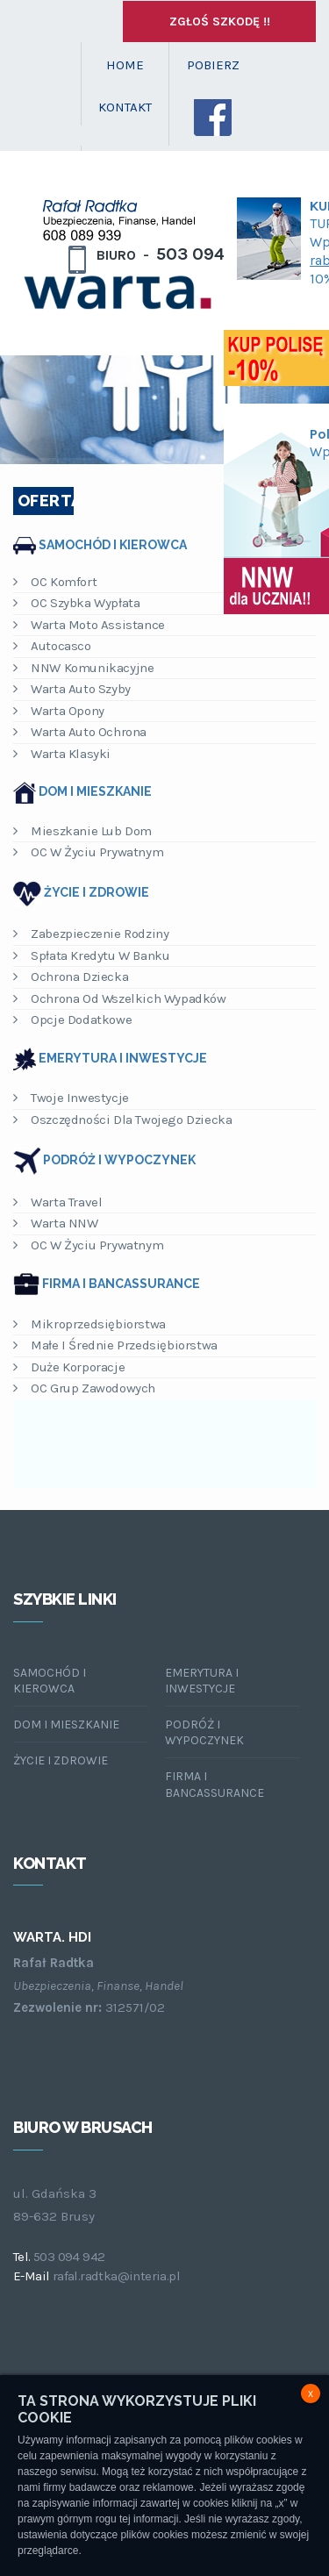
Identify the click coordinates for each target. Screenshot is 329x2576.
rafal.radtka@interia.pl (116, 2276)
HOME (125, 65)
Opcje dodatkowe (72, 1019)
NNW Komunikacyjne (83, 668)
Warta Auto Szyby (72, 689)
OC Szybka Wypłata (76, 603)
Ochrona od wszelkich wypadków (119, 998)
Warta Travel (57, 1202)
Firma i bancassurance (121, 1284)
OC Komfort (55, 582)
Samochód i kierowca (113, 544)
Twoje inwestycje (71, 1098)
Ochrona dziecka (70, 976)
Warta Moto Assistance (89, 625)
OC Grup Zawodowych (84, 1388)
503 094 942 (68, 2257)
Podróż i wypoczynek (119, 1160)
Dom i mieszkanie (95, 791)
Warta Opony (58, 711)
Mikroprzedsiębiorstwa (89, 1324)
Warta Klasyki (62, 754)
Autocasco (52, 646)
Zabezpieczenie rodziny (90, 933)
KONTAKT (125, 107)
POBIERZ (213, 65)
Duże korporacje (69, 1367)
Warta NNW (55, 1223)
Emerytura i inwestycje (123, 1058)
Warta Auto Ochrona (80, 732)
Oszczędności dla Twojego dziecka (122, 1119)
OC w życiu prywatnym (88, 852)
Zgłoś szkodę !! (219, 21)
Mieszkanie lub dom (82, 831)
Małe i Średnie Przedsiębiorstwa (115, 1345)
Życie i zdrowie (96, 892)
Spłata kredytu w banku (91, 955)
